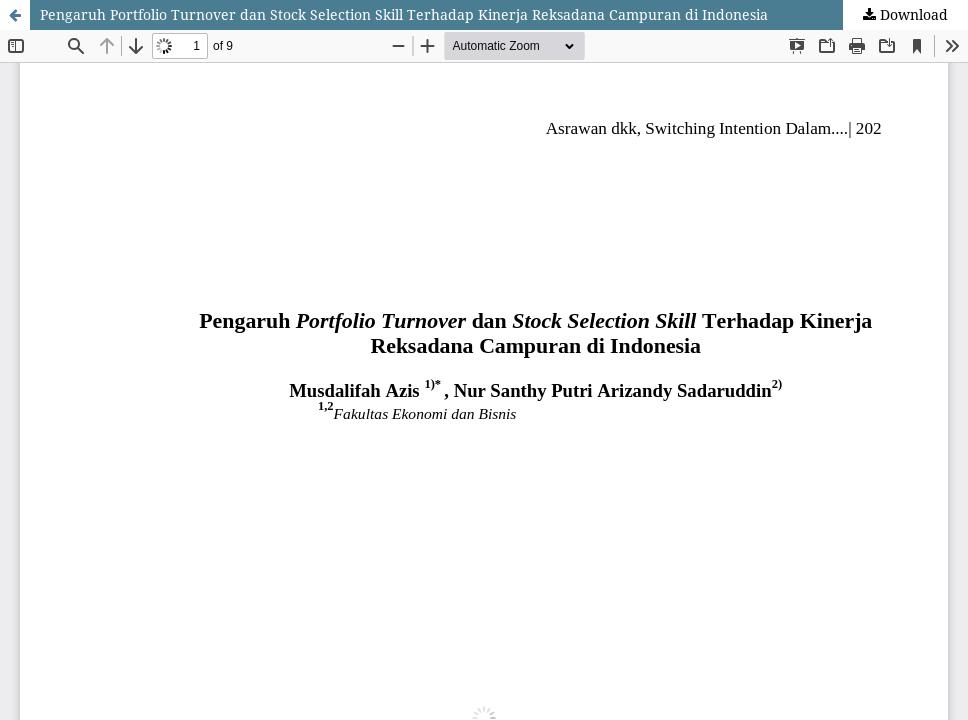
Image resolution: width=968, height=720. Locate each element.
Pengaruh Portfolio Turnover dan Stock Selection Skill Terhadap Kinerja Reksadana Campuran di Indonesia (404, 14)
